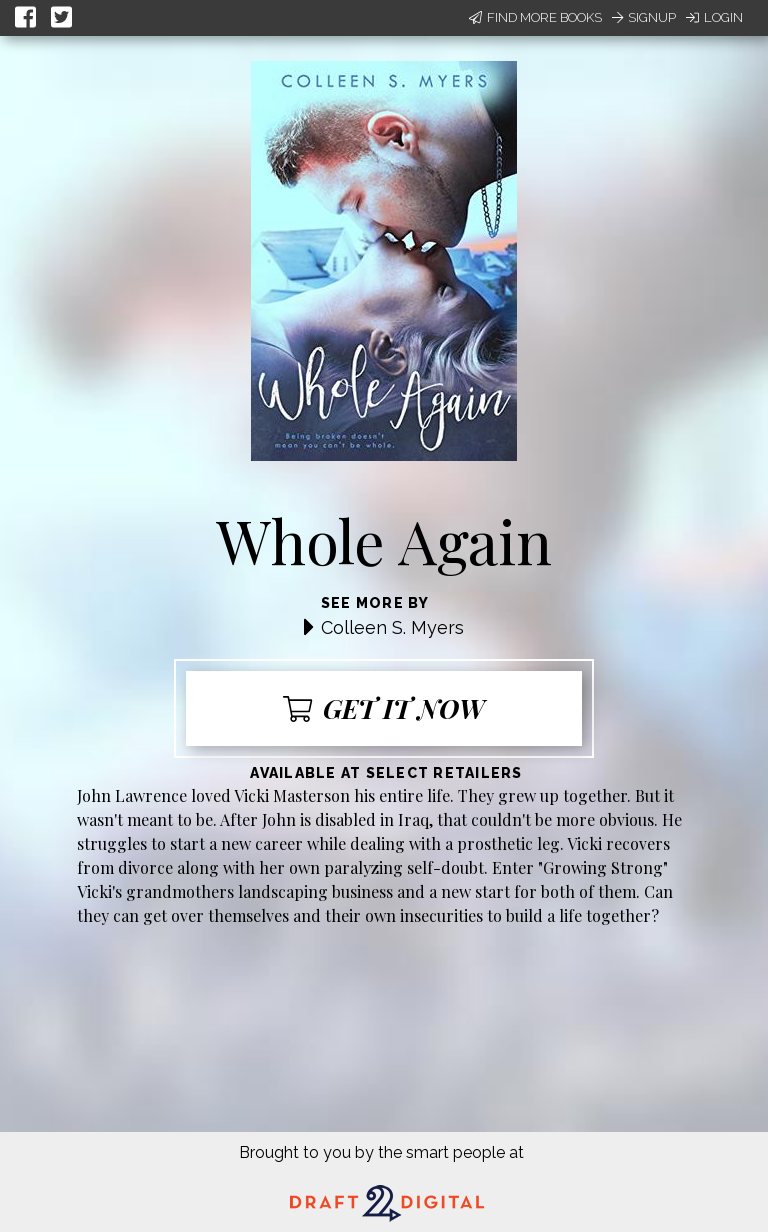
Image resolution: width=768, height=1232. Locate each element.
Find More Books (535, 17)
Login (714, 17)
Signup (644, 17)
